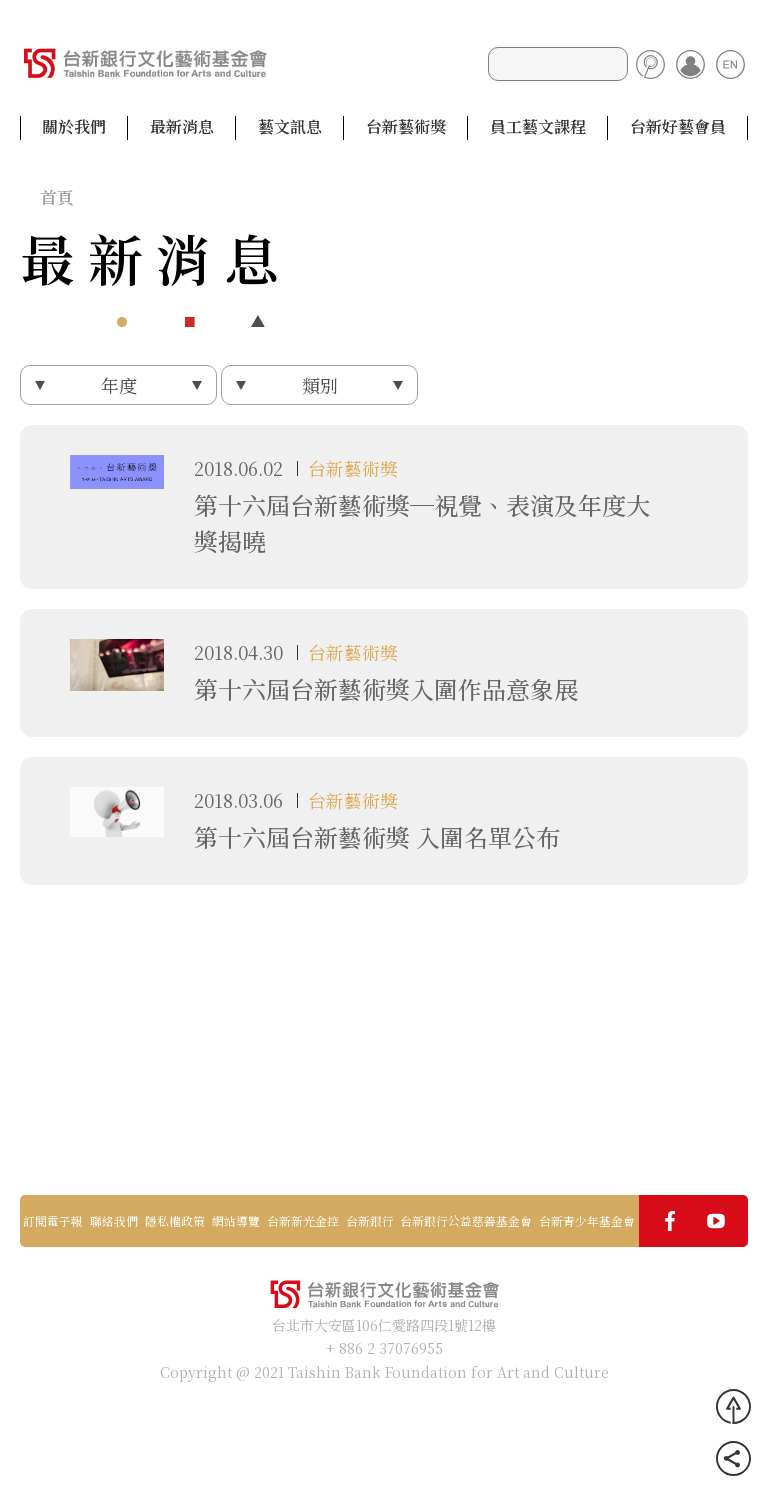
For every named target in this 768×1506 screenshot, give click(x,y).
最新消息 (182, 127)
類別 (320, 385)
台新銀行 (370, 1221)
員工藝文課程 (538, 127)
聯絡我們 (114, 1221)
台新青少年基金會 (587, 1221)
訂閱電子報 (53, 1221)
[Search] (558, 64)
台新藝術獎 (406, 127)
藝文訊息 (290, 127)
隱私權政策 (175, 1221)
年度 (119, 385)
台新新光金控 (303, 1221)
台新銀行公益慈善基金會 (466, 1221)
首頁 (57, 196)
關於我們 (74, 127)
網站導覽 (236, 1221)
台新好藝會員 (678, 127)
